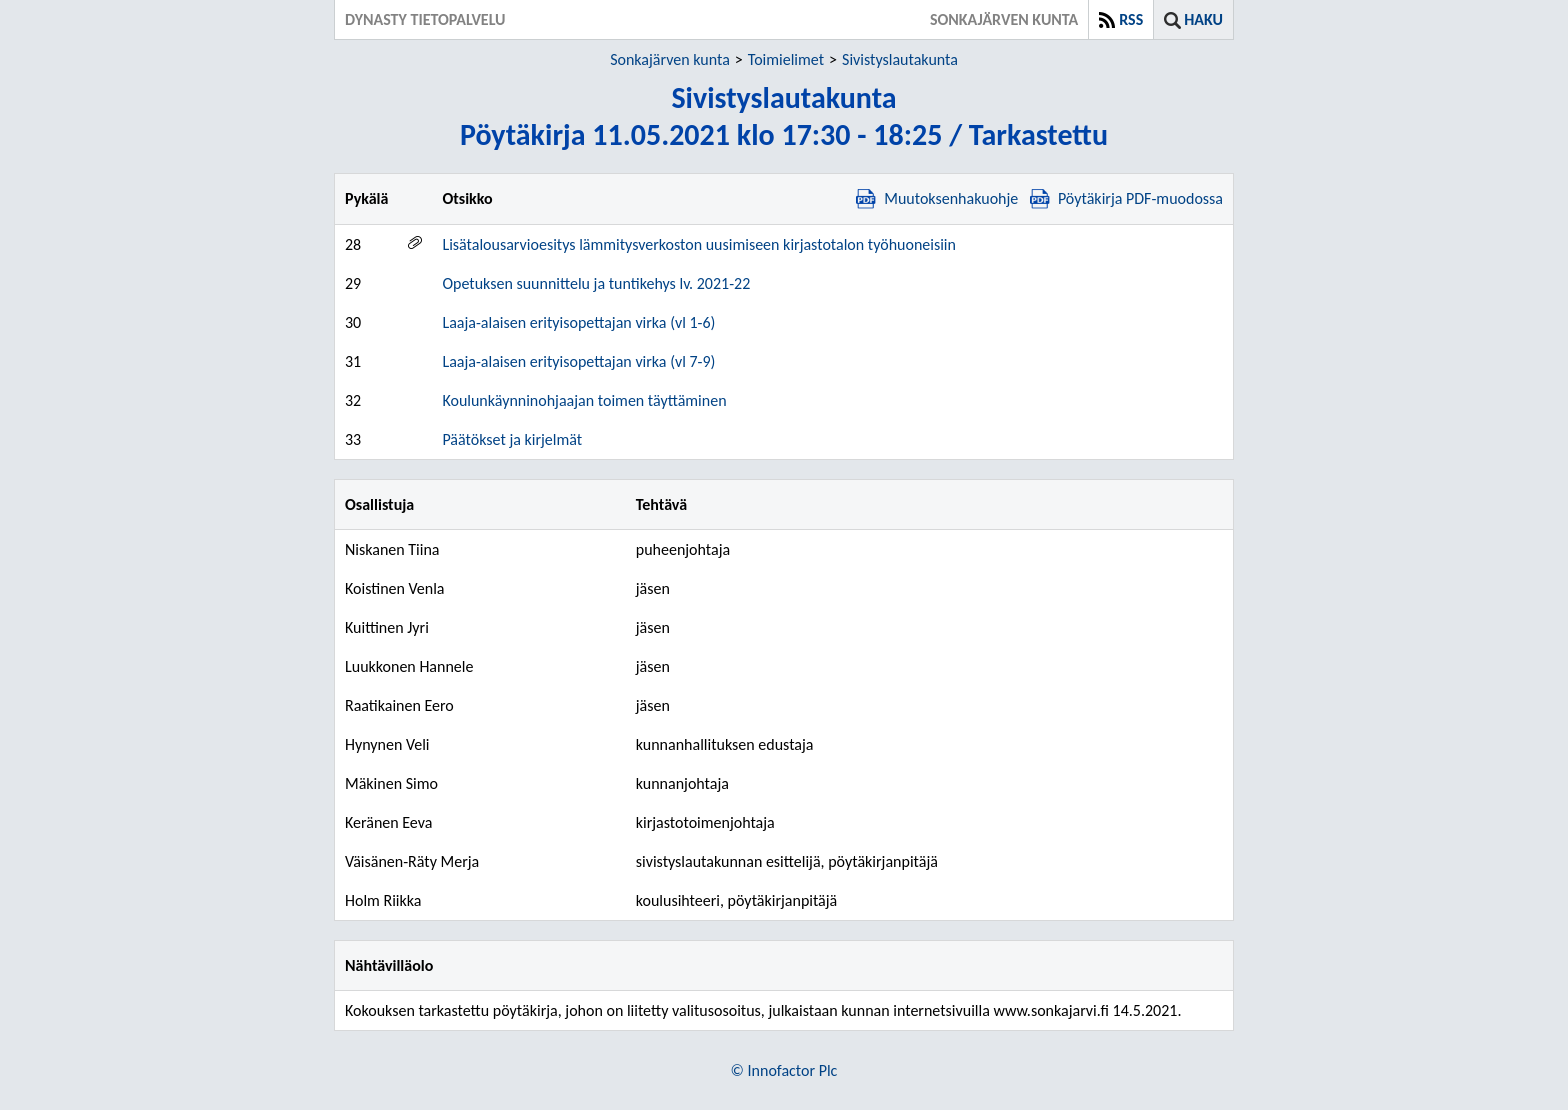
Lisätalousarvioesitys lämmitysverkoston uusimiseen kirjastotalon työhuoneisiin (699, 244)
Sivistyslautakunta (900, 59)
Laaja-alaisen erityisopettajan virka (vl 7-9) (578, 361)
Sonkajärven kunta (670, 59)
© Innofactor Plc (784, 1070)
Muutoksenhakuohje (937, 198)
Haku (1203, 19)
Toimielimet (786, 59)
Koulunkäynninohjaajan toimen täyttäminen (584, 400)
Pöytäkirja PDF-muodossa (1126, 198)
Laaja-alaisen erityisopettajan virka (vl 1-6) (578, 322)
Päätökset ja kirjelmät (512, 439)
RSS (1131, 19)
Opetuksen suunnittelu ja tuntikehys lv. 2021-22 (596, 283)
